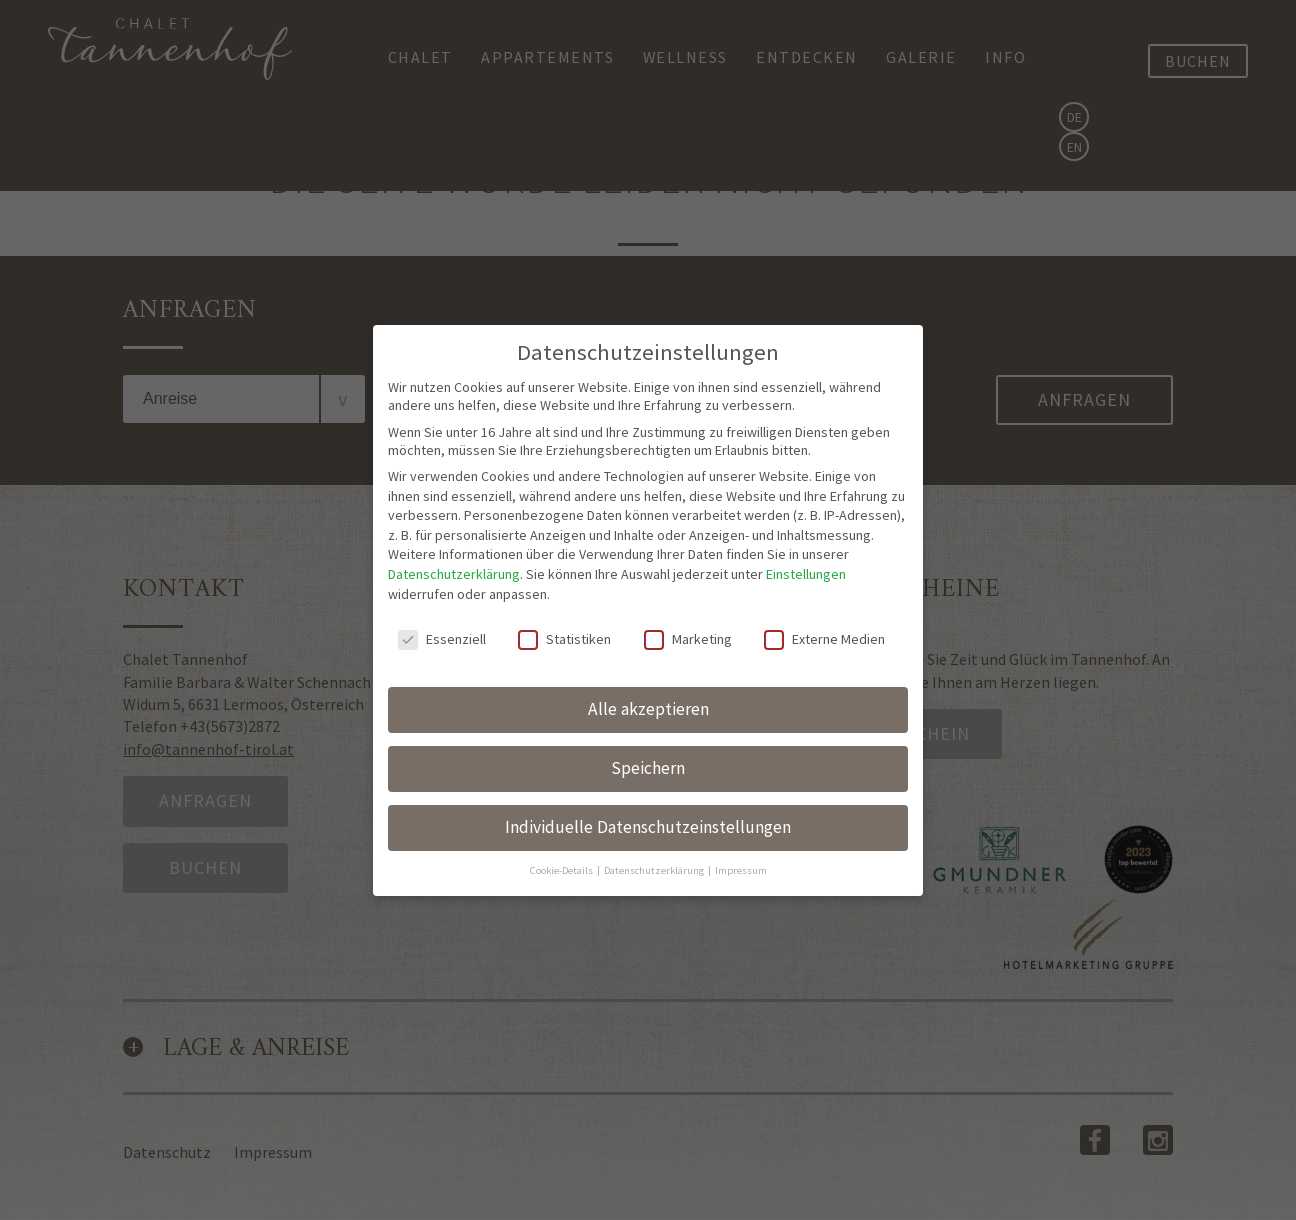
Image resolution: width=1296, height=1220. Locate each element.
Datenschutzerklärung (454, 572)
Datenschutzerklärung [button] (655, 868)
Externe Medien (824, 637)
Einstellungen (806, 572)
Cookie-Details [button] (562, 868)
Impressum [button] (741, 868)
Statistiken (564, 637)
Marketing (688, 637)
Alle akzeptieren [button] (648, 707)
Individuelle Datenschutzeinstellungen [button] (648, 825)
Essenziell (442, 637)
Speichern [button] (648, 766)
